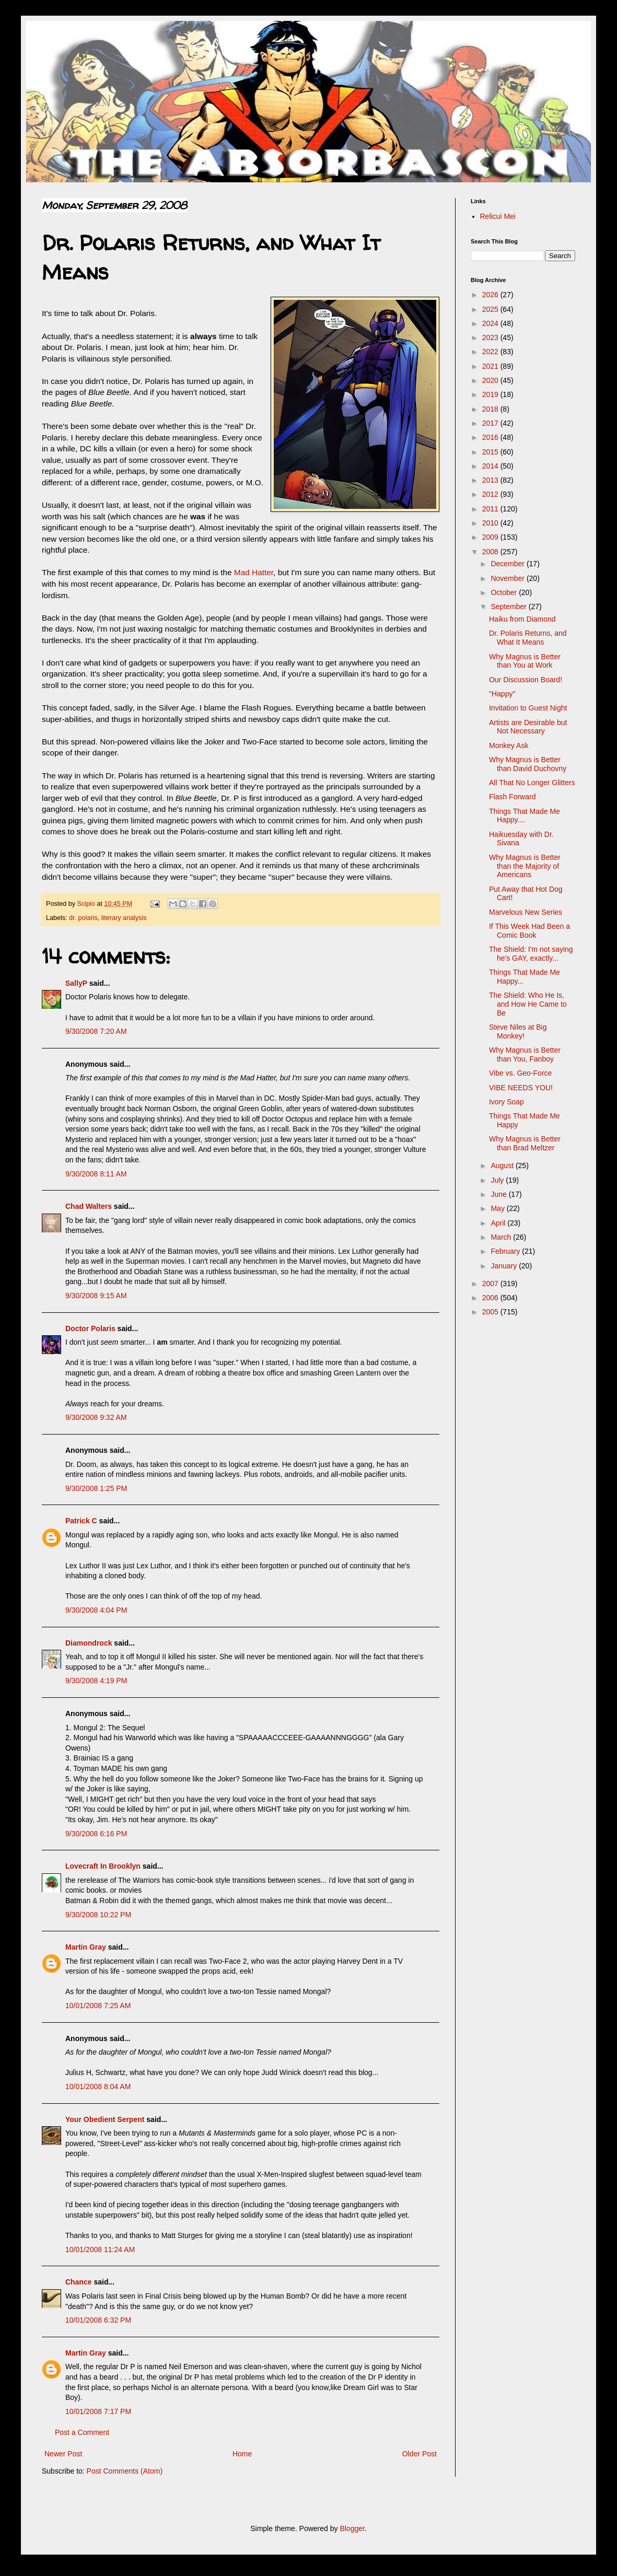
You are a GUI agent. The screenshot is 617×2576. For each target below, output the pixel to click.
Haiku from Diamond (522, 619)
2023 (491, 337)
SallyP (76, 983)
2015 (491, 452)
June (499, 1194)
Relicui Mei (498, 216)
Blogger (352, 2528)
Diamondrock (88, 1643)
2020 (491, 380)
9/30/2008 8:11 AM (96, 1174)
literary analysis (124, 918)
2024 (491, 323)
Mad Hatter (253, 572)
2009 (491, 537)
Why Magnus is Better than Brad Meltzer (525, 1143)
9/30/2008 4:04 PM (96, 1610)
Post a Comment (82, 2432)
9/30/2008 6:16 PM (96, 1833)
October (505, 592)
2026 (491, 294)
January (505, 1266)
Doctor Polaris (90, 1328)
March (502, 1237)
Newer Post (63, 2454)
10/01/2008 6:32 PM (98, 2320)
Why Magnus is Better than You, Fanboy (525, 1054)
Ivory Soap (506, 1102)
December (508, 564)
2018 (491, 409)
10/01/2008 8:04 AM (98, 2086)
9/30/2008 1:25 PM (96, 1488)
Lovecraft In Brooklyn (103, 1866)
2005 (491, 1312)
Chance (78, 2282)
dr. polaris (83, 918)
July (498, 1180)
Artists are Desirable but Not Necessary (528, 727)
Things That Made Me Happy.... (524, 815)
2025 (491, 309)
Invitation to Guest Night (528, 708)
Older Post (419, 2454)
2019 (491, 394)
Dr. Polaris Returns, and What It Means (528, 637)
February (506, 1251)
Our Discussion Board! (525, 679)
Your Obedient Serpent (104, 2119)
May (498, 1208)
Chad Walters (88, 1206)
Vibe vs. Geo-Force (520, 1073)
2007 (491, 1283)
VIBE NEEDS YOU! (521, 1087)
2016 (491, 437)
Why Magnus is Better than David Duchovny (527, 764)
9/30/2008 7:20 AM (96, 1031)
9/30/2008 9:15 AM (96, 1295)
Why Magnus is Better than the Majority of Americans (525, 866)
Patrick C (81, 1521)
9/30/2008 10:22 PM (98, 1914)
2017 (491, 423)
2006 (491, 1297)
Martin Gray (85, 1947)
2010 (491, 523)
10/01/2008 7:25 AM (98, 2005)
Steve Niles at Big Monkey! (518, 1031)
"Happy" (502, 694)
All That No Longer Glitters (532, 782)
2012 (491, 494)
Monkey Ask (508, 745)
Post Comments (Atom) (124, 2471)
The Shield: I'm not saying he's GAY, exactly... (531, 953)
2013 (491, 480)
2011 (491, 509)
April (499, 1223)
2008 (491, 551)
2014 (491, 466)
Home (242, 2454)
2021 (491, 366)
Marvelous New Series (525, 912)
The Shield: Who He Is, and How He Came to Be (528, 1004)
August (503, 1165)
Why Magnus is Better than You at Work (525, 661)
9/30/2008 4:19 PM (96, 1680)
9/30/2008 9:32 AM (96, 1417)
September (509, 606)
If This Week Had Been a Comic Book (529, 930)
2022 (491, 351)
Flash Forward (512, 796)
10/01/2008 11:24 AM (100, 2249)
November (508, 578)
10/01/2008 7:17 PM (98, 2411)
